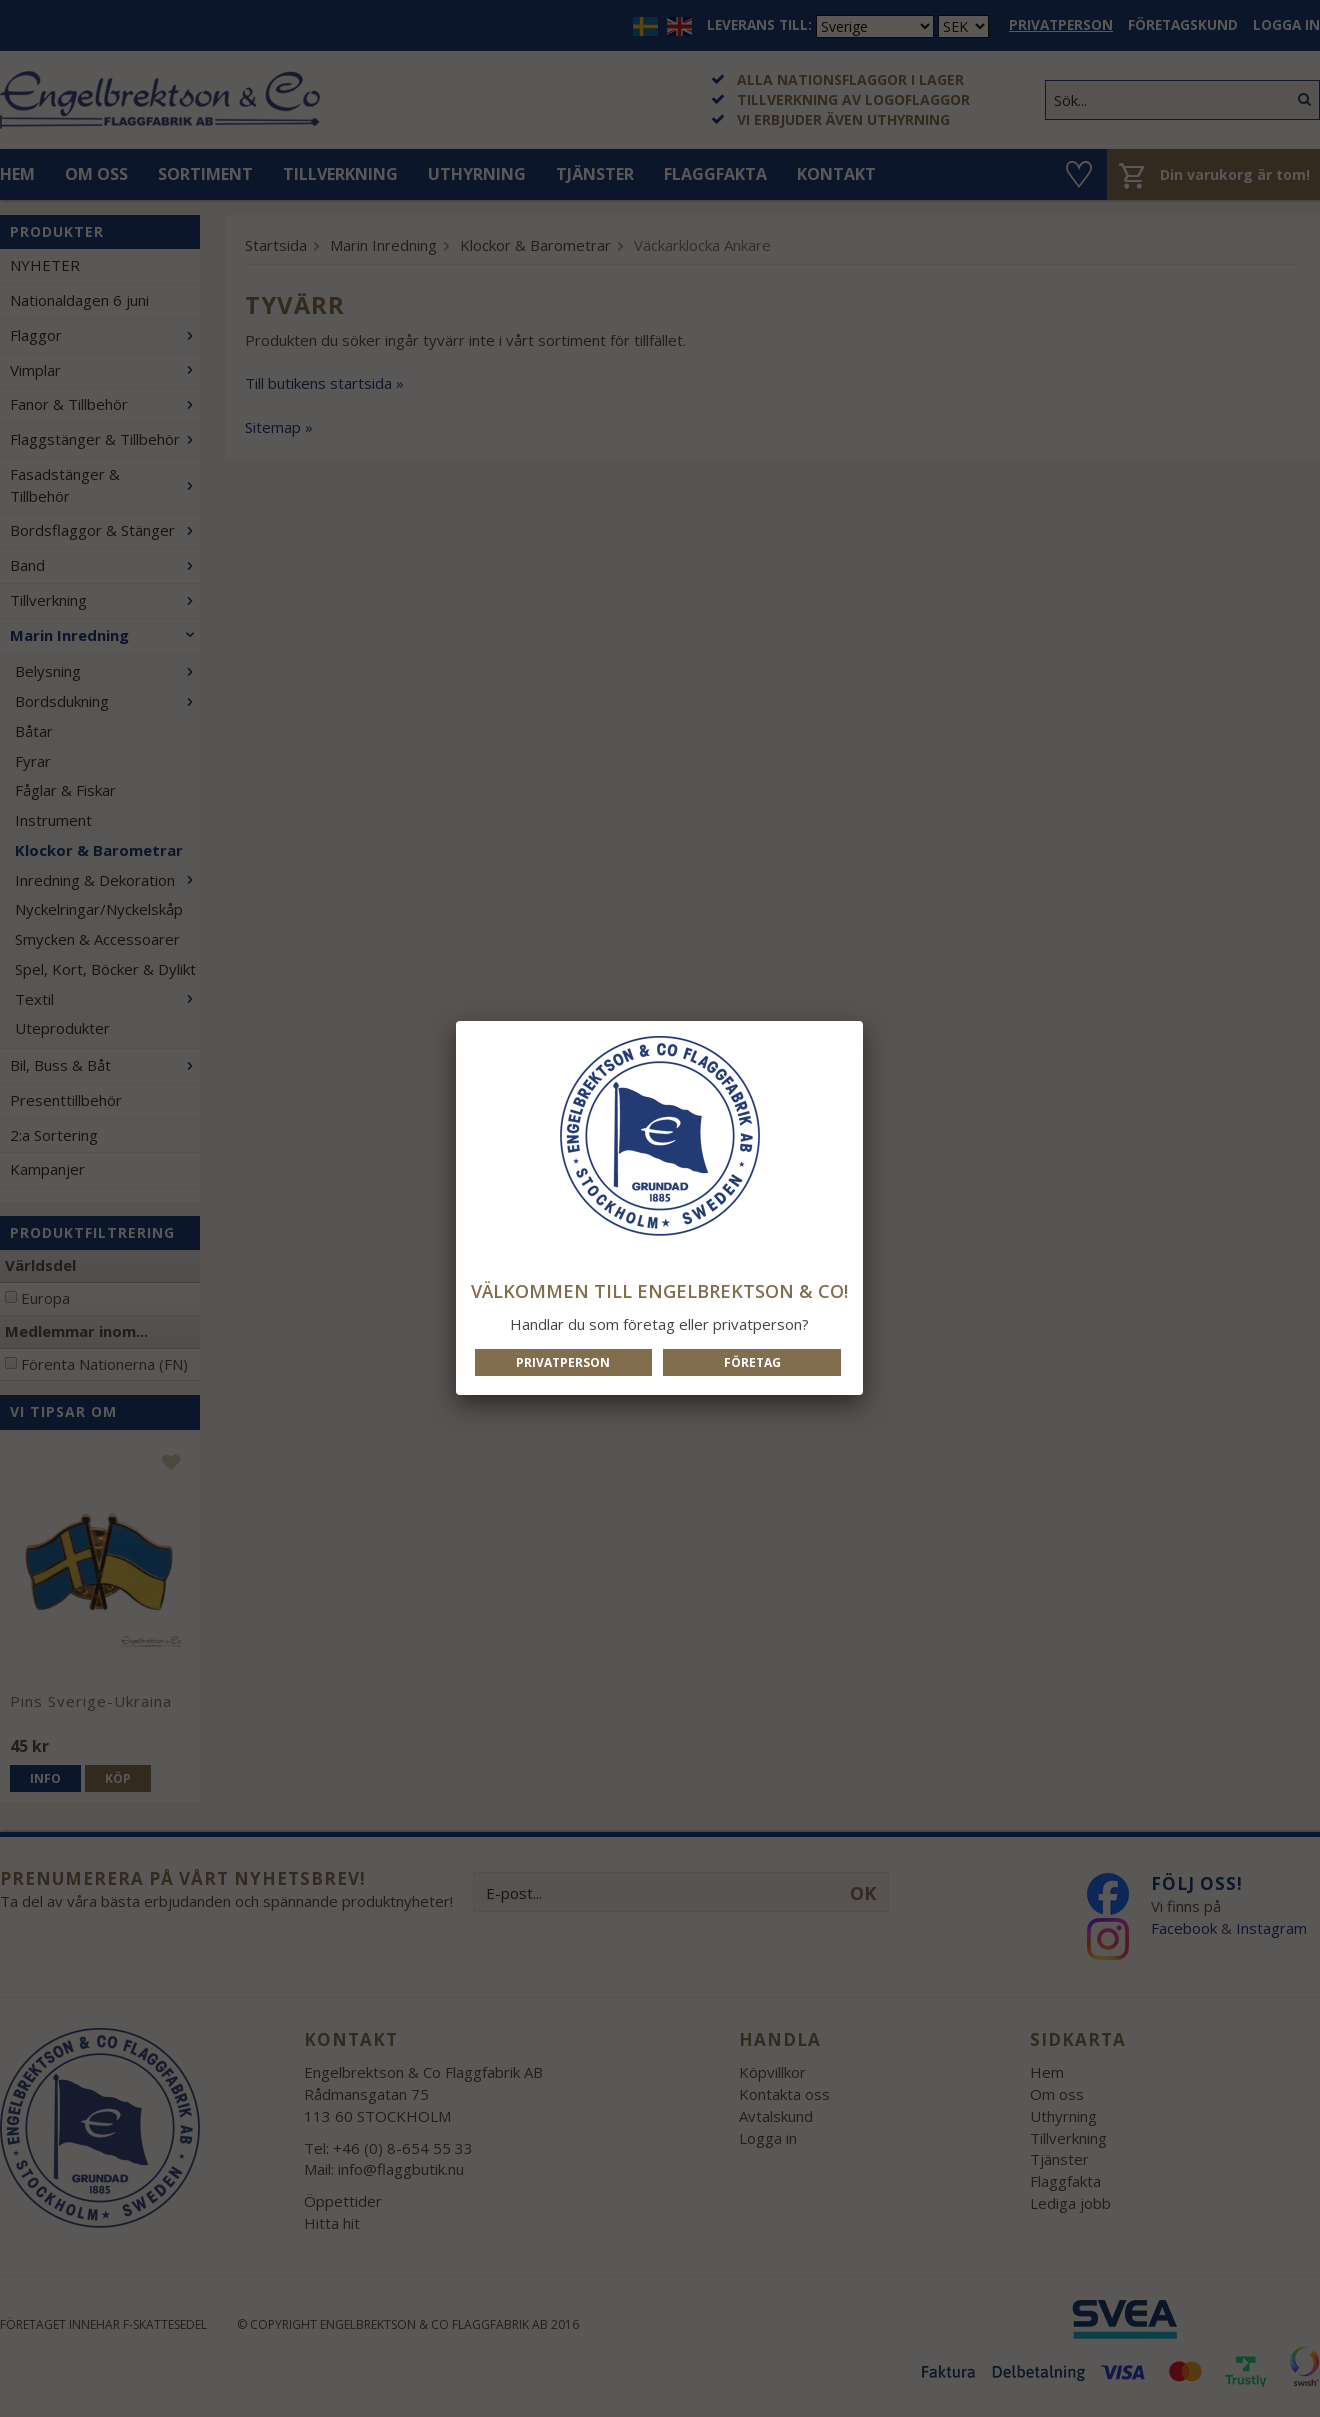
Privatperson (563, 1362)
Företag (752, 1362)
